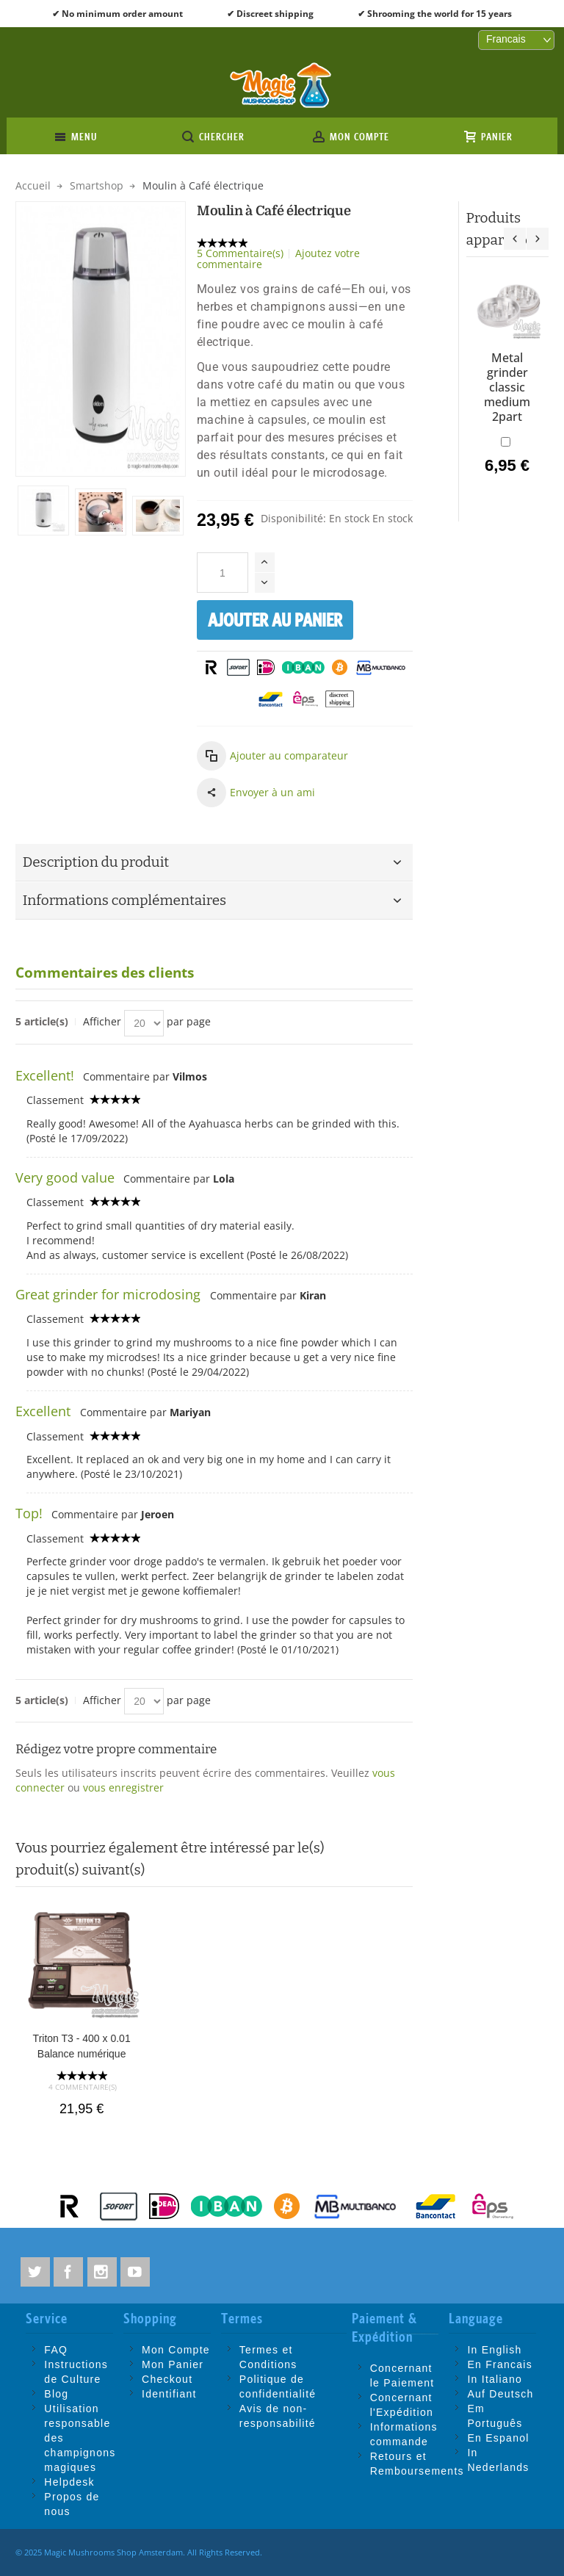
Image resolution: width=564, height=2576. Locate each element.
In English (494, 2350)
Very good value (65, 1177)
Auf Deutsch (500, 2394)
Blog (56, 2394)
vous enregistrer (123, 1787)
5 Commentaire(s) (240, 253)
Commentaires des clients (104, 972)
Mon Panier (172, 2364)
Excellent (44, 1411)
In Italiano (494, 2379)
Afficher (102, 1021)
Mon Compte (176, 2350)
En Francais (499, 2364)
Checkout (167, 2379)
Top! (29, 1513)
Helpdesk (69, 2482)
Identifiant (169, 2394)
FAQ (56, 2350)
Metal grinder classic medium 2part (507, 387)
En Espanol (498, 2438)
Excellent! (44, 1075)
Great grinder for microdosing (109, 1294)
